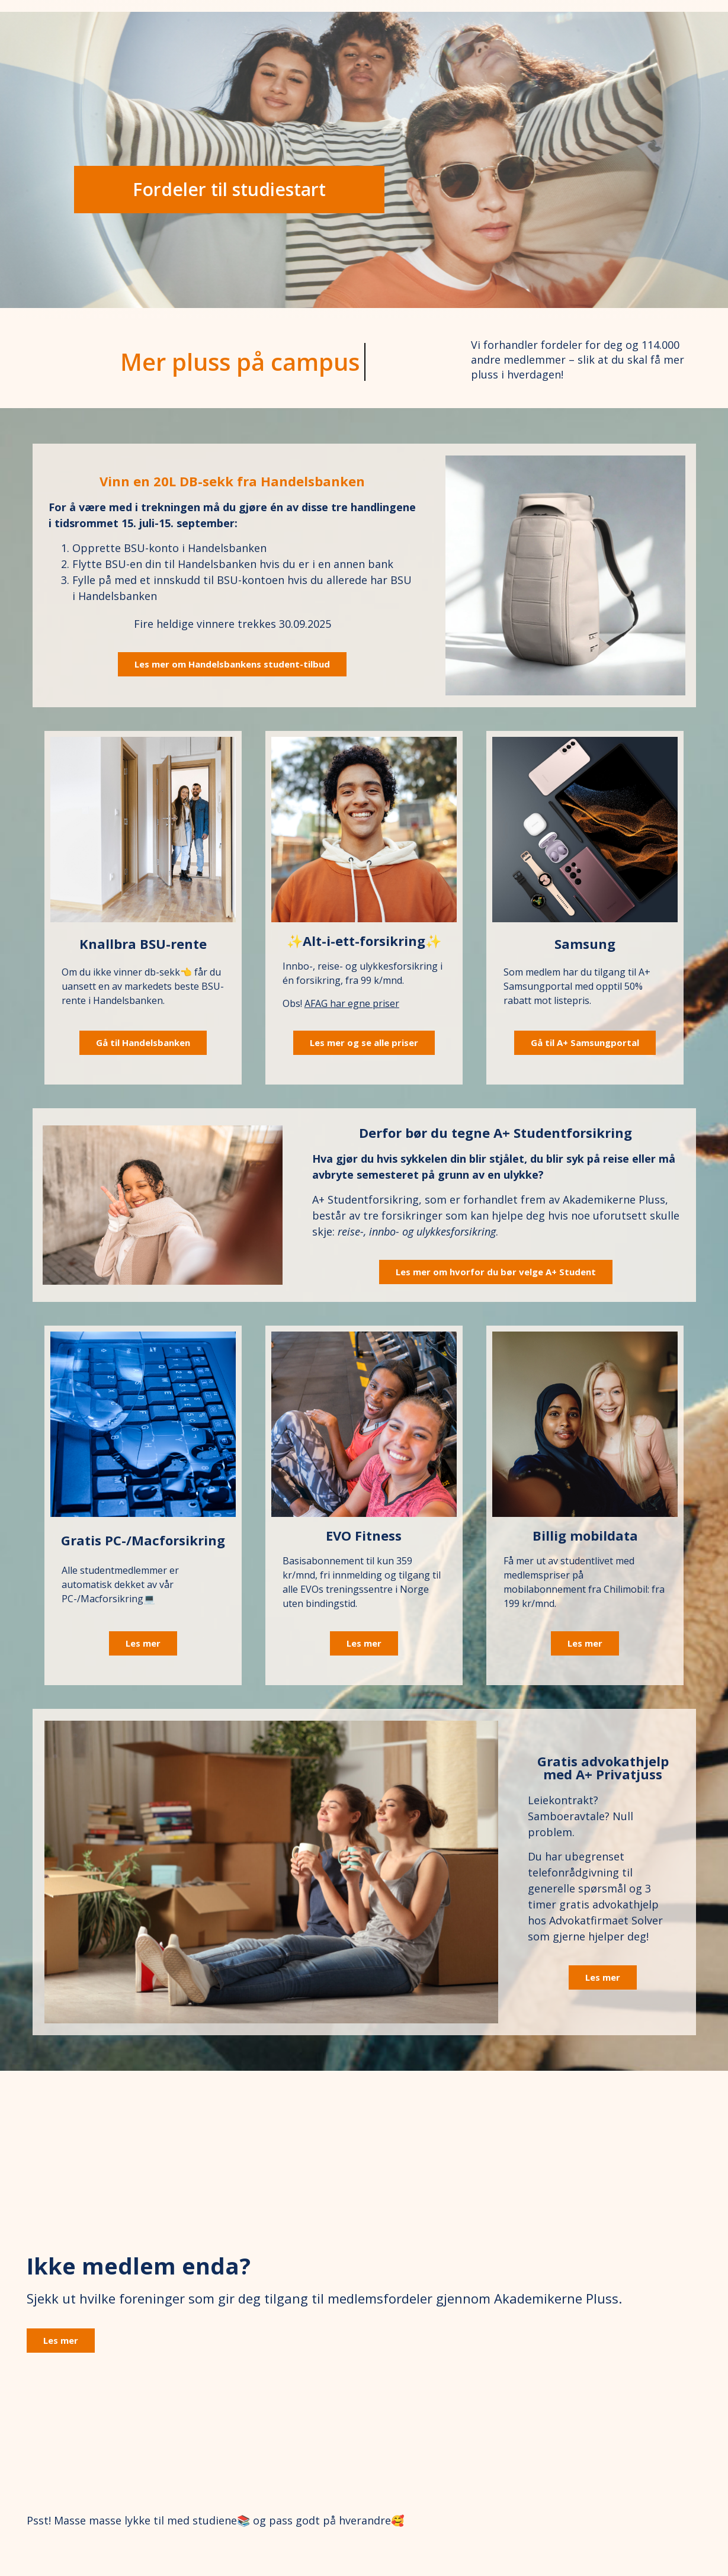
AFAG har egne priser (351, 1003)
